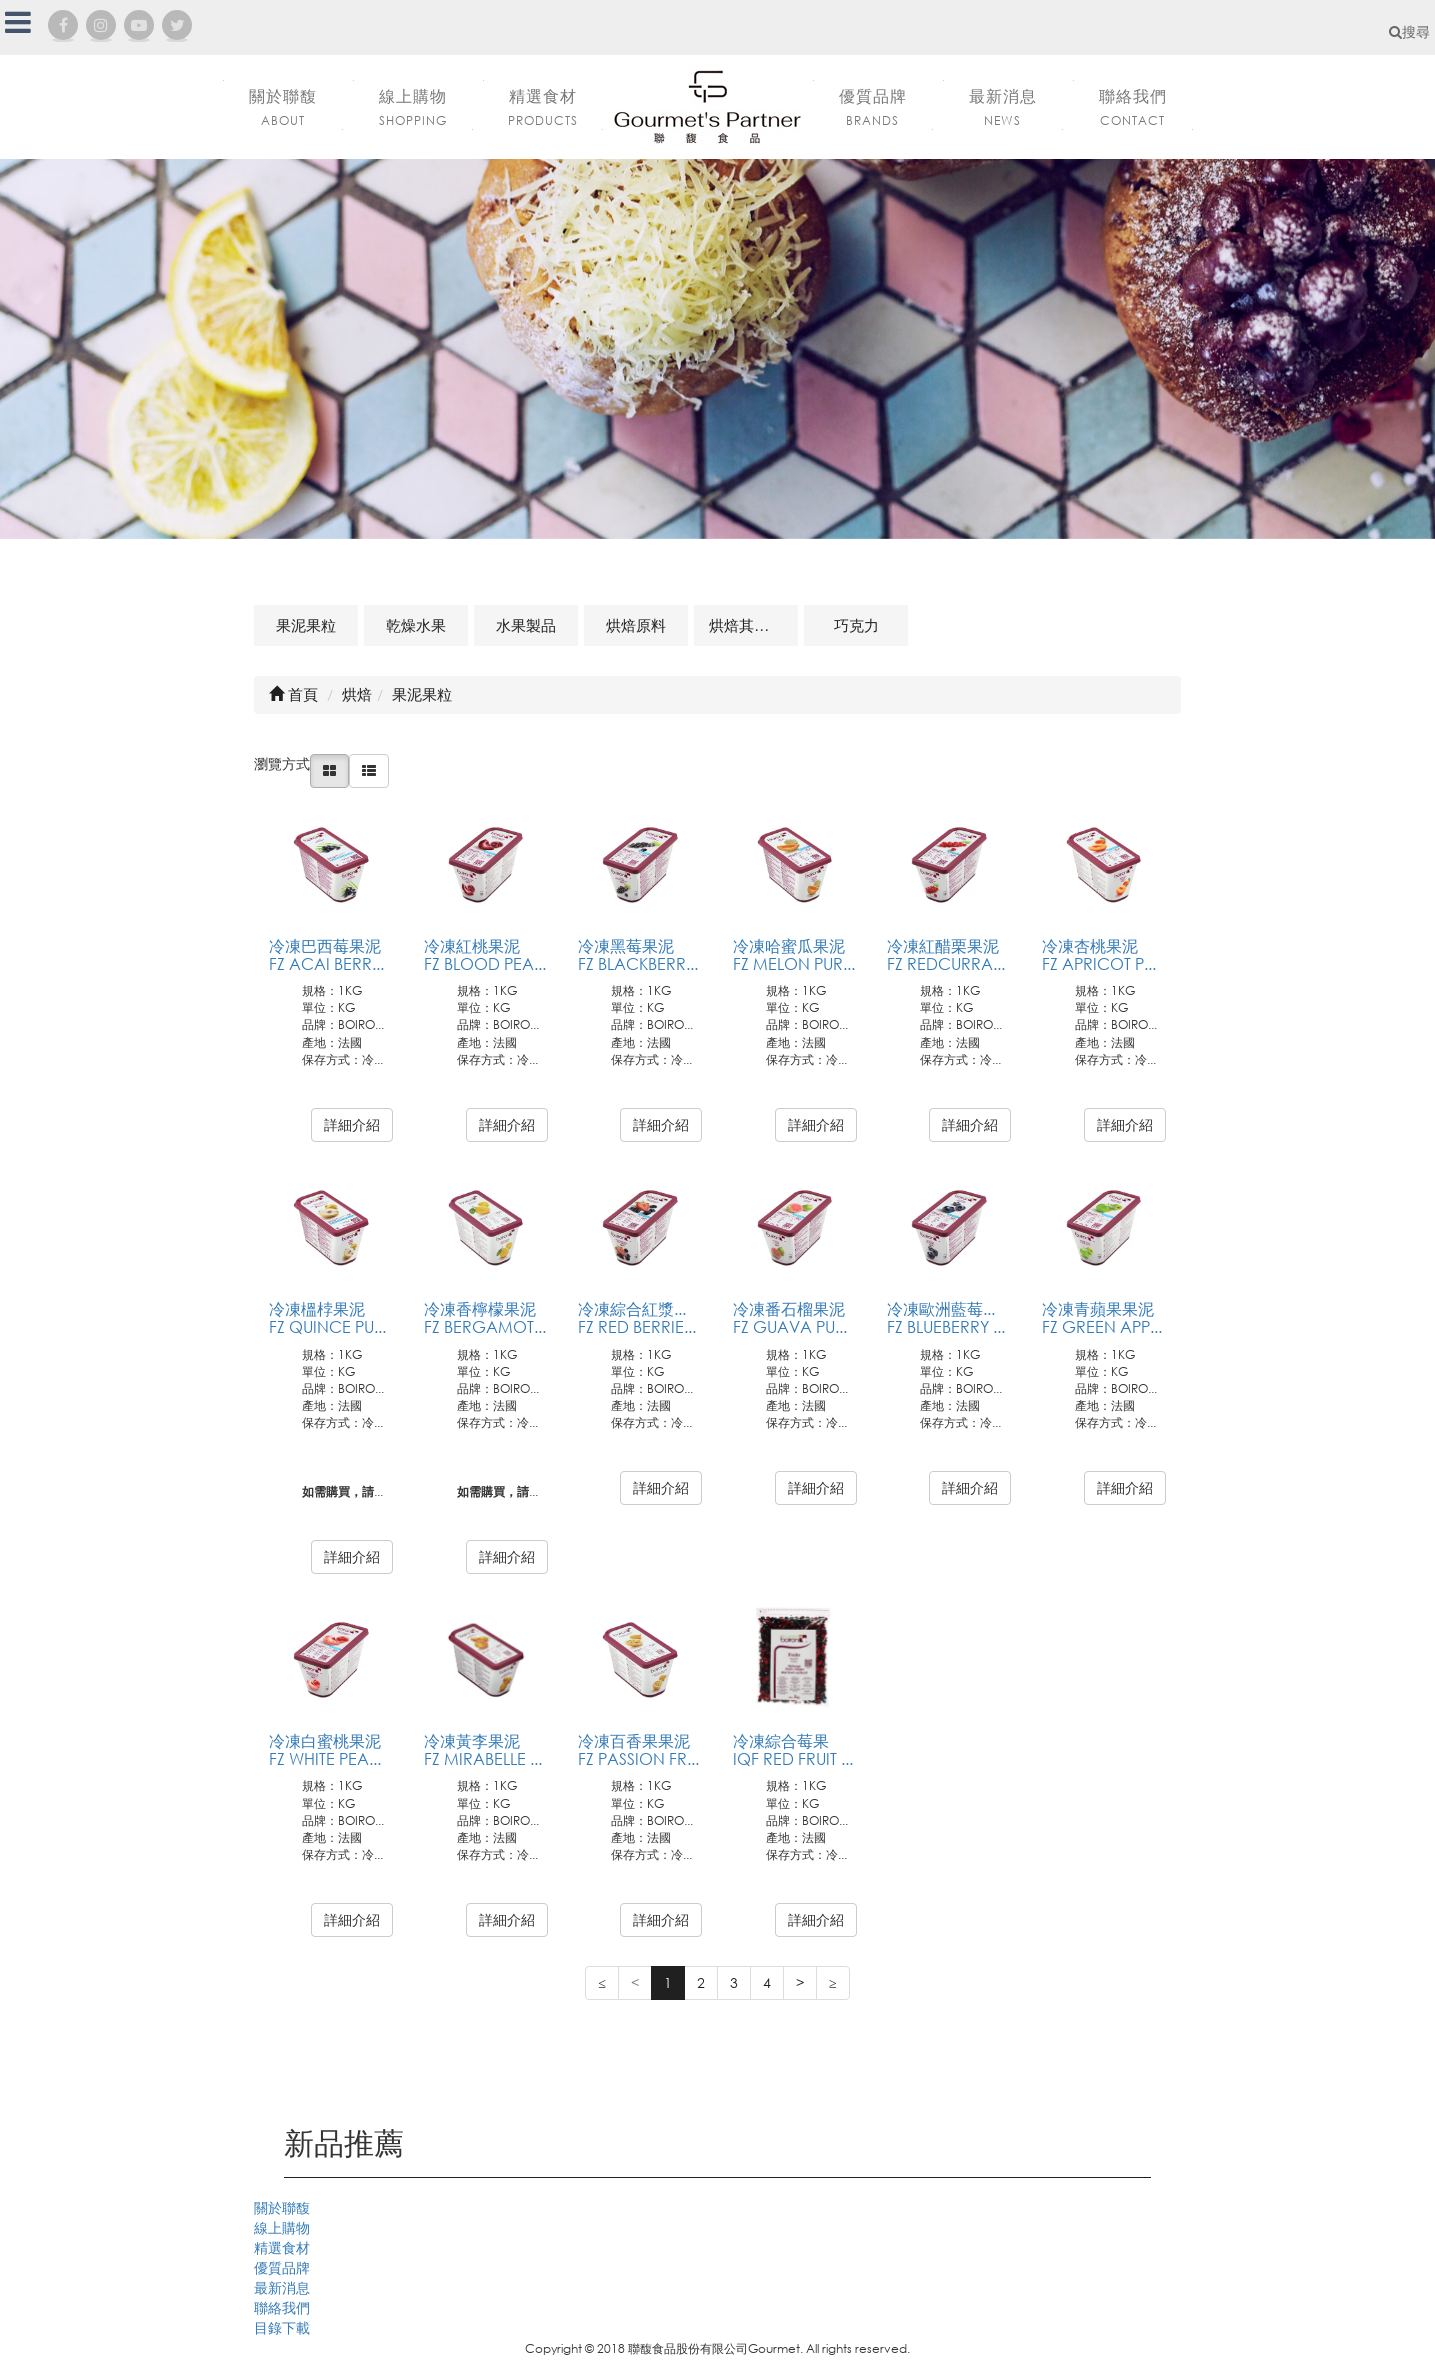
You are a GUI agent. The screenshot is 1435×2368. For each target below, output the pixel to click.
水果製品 (526, 625)
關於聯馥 (282, 2207)
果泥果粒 (306, 625)
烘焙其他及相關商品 (753, 625)
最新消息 (282, 2287)
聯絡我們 (282, 2307)
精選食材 (282, 2247)
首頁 (293, 694)
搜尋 (1409, 31)
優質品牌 (282, 2267)
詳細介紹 (352, 1124)
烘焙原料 (636, 625)
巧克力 (856, 625)
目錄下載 (282, 2327)
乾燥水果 (416, 625)
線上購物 (282, 2227)
